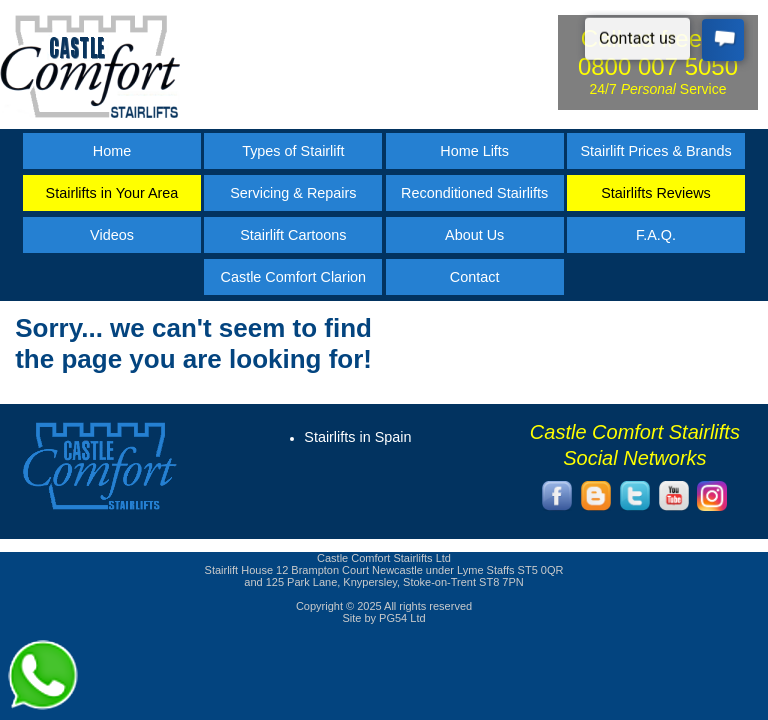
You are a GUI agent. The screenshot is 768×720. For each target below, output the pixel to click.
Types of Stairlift (293, 151)
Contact (475, 277)
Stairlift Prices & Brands (655, 151)
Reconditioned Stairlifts (474, 193)
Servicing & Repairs (293, 193)
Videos (112, 235)
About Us (474, 235)
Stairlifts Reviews (656, 193)
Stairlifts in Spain (357, 437)
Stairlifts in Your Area (112, 193)
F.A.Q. (656, 235)
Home (112, 151)
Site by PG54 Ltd (383, 618)
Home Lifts (474, 151)
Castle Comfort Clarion (294, 277)
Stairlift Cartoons (293, 235)
